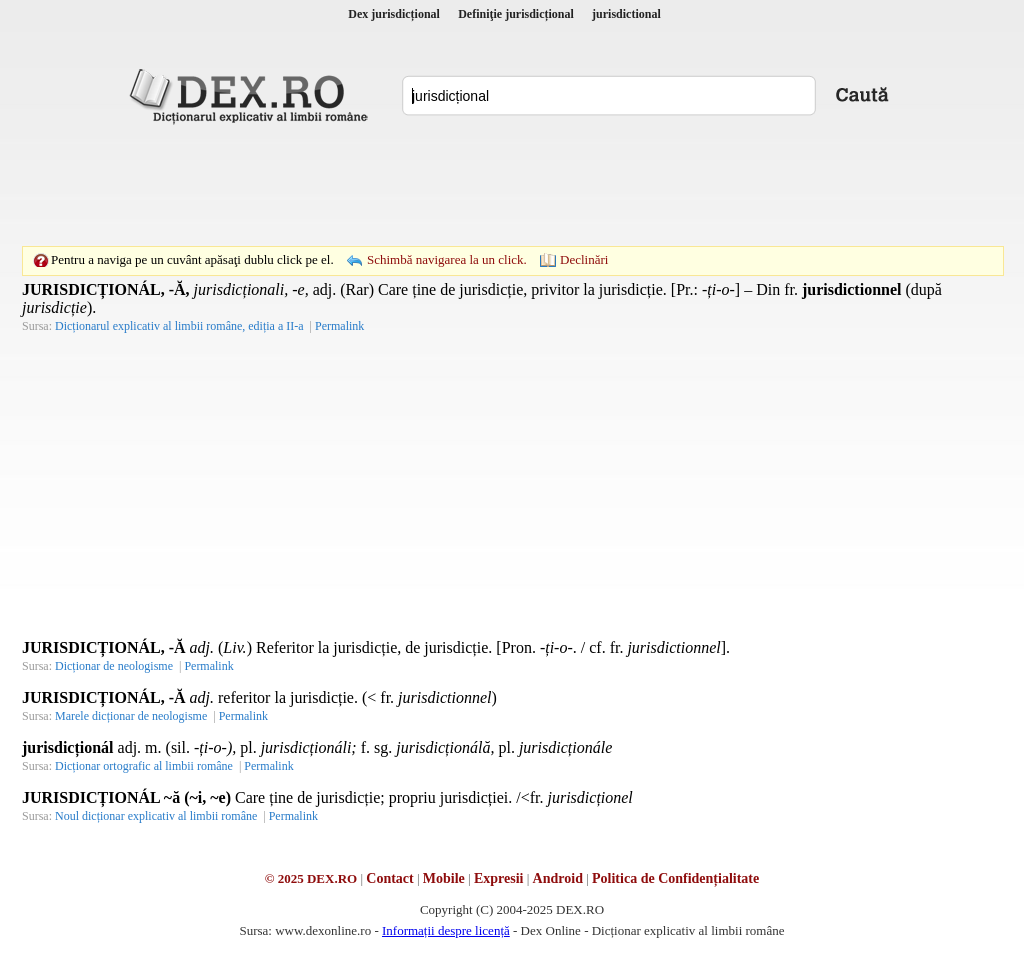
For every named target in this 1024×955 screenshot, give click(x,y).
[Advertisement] (512, 185)
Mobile (444, 878)
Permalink (339, 326)
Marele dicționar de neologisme (131, 716)
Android (558, 878)
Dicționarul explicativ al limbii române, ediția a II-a (179, 326)
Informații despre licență (446, 930)
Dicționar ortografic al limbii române (144, 766)
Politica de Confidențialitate (675, 878)
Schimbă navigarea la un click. (447, 259)
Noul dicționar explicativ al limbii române (156, 816)
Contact (389, 878)
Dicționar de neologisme (114, 666)
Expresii (499, 878)
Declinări (584, 259)
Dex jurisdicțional (394, 14)
